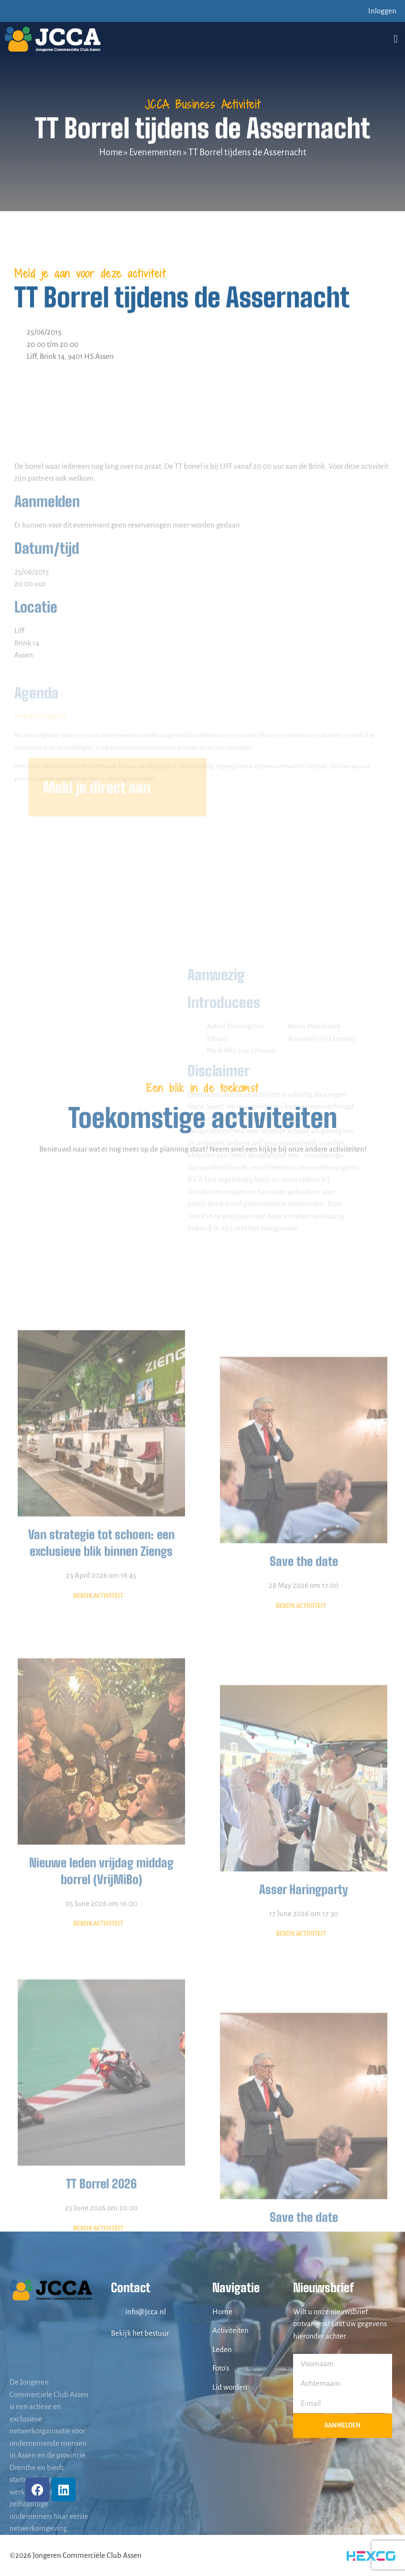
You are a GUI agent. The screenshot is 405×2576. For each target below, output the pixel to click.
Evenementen (155, 152)
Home (110, 152)
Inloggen (382, 11)
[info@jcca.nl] (115, 2311)
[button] (395, 39)
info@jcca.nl (145, 2312)
